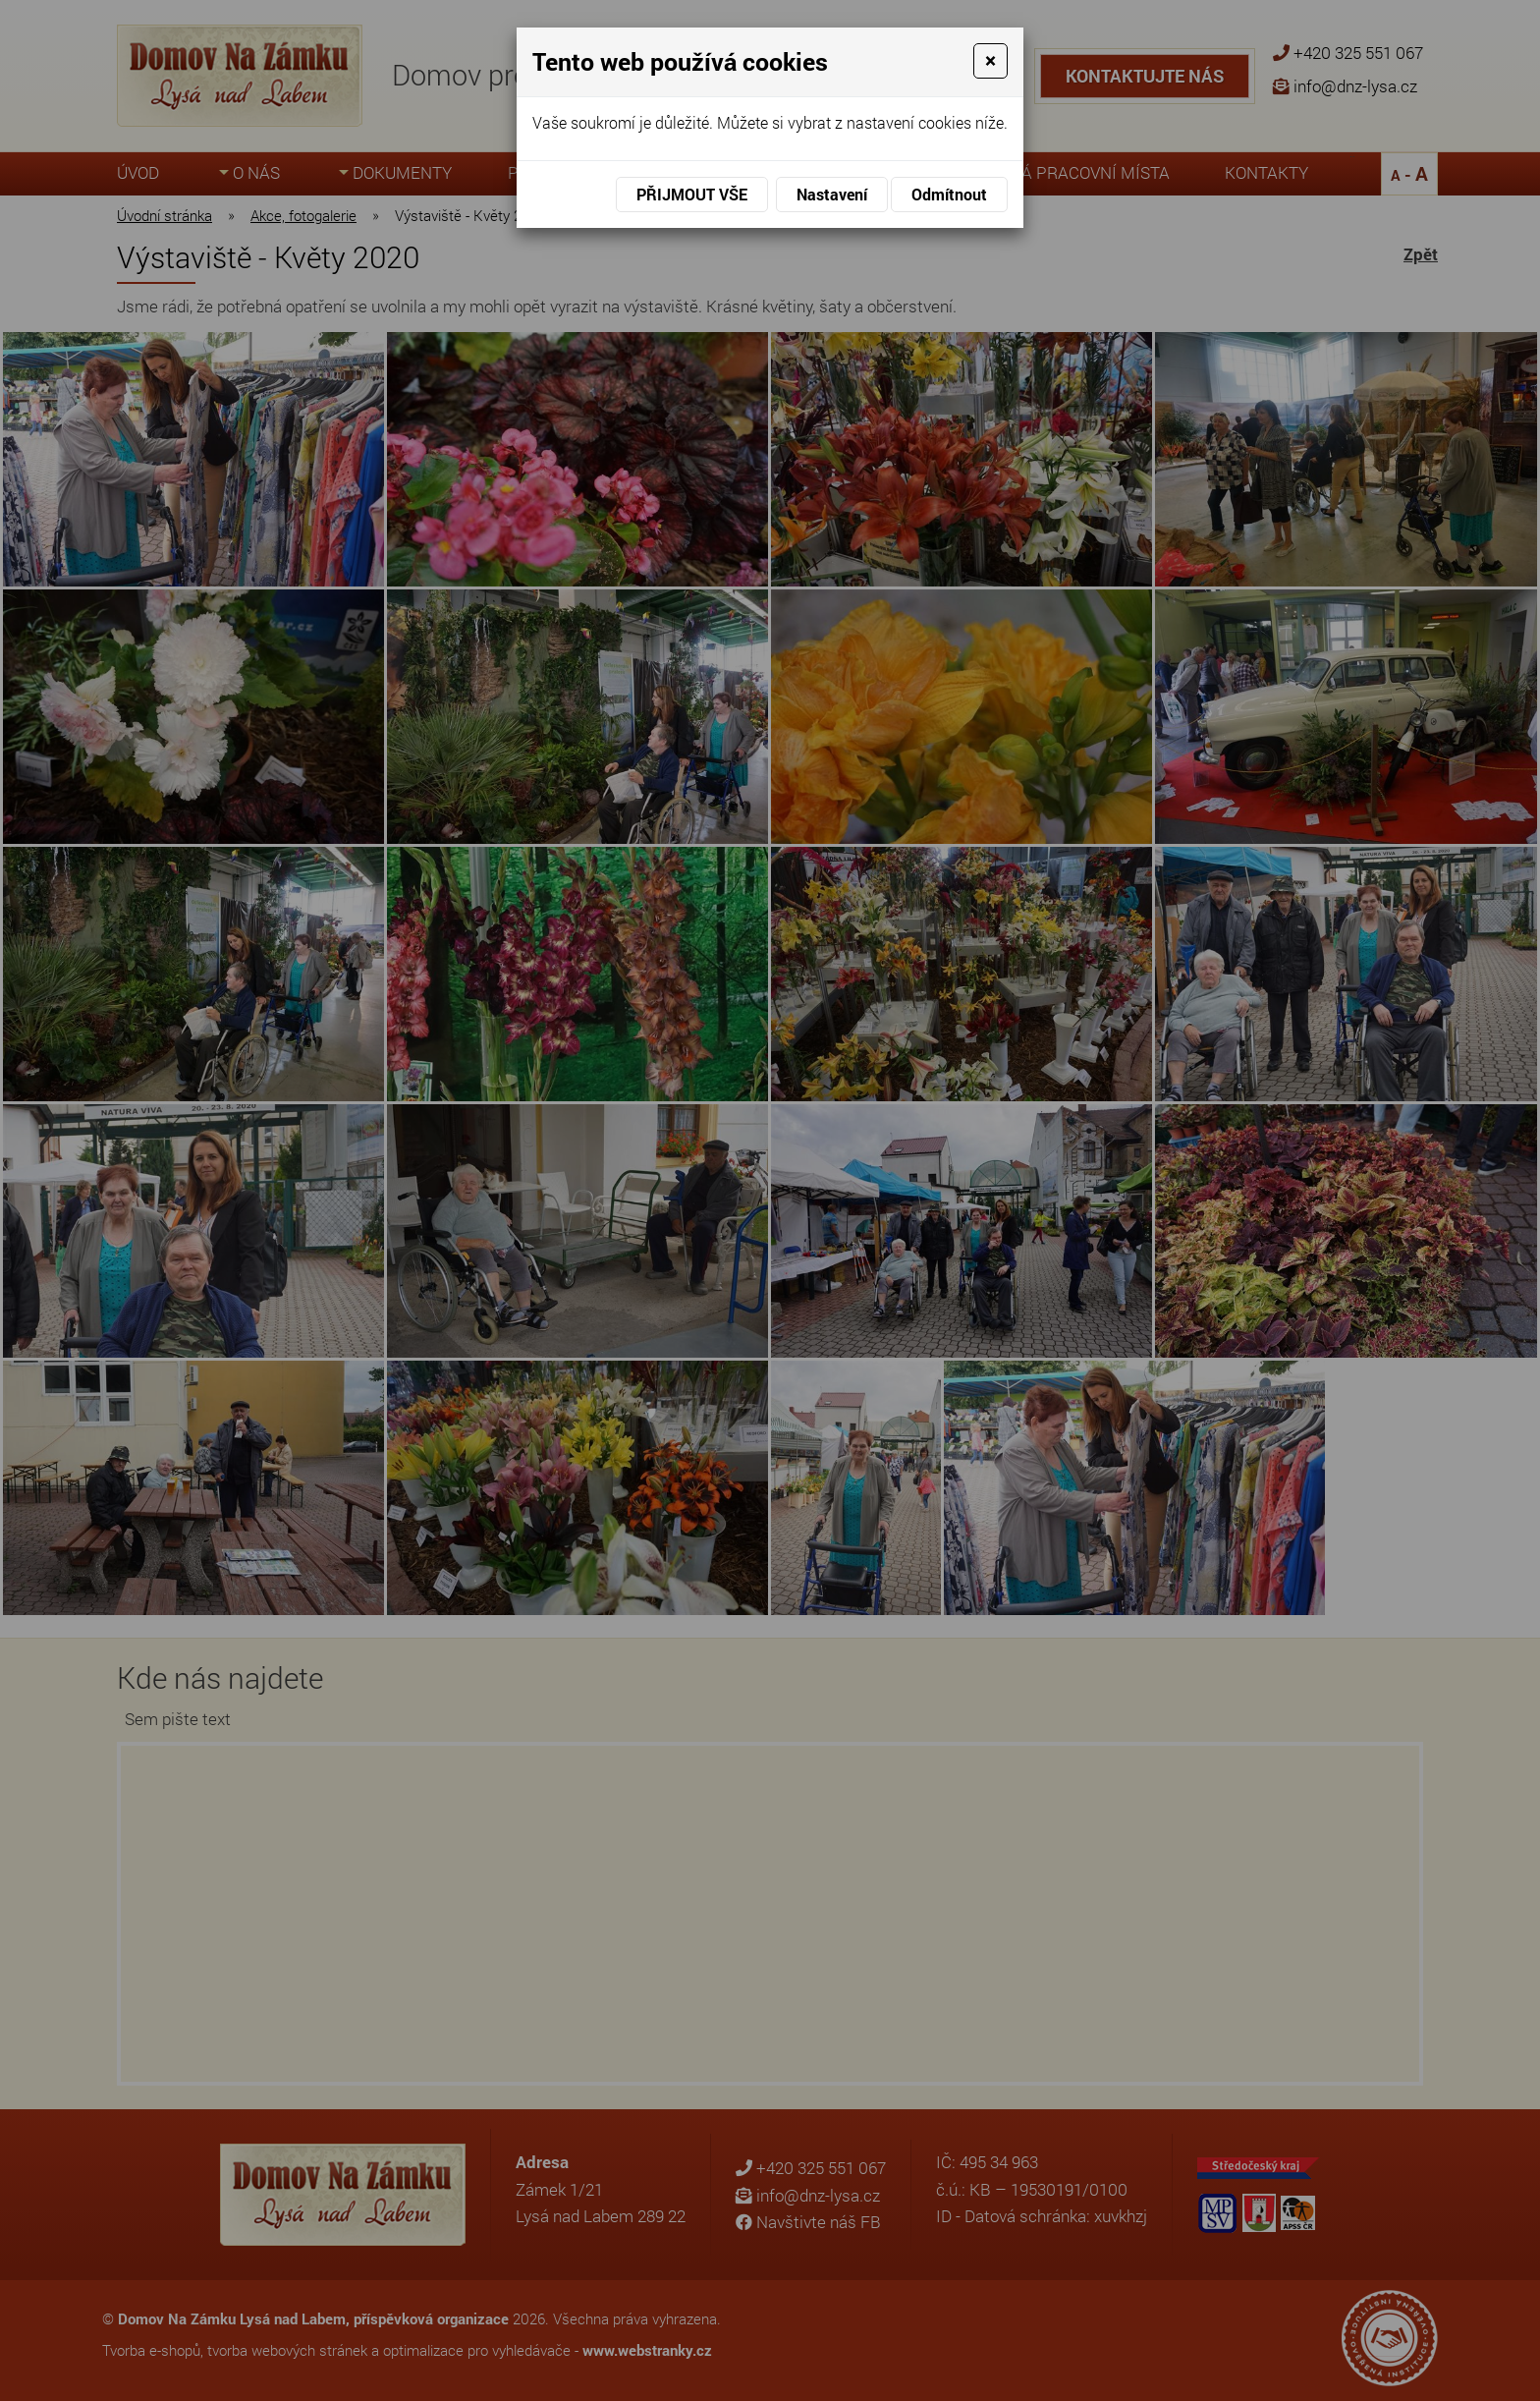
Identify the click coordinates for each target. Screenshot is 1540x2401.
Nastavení (832, 194)
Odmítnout (949, 194)
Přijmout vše (691, 194)
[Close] (990, 61)
